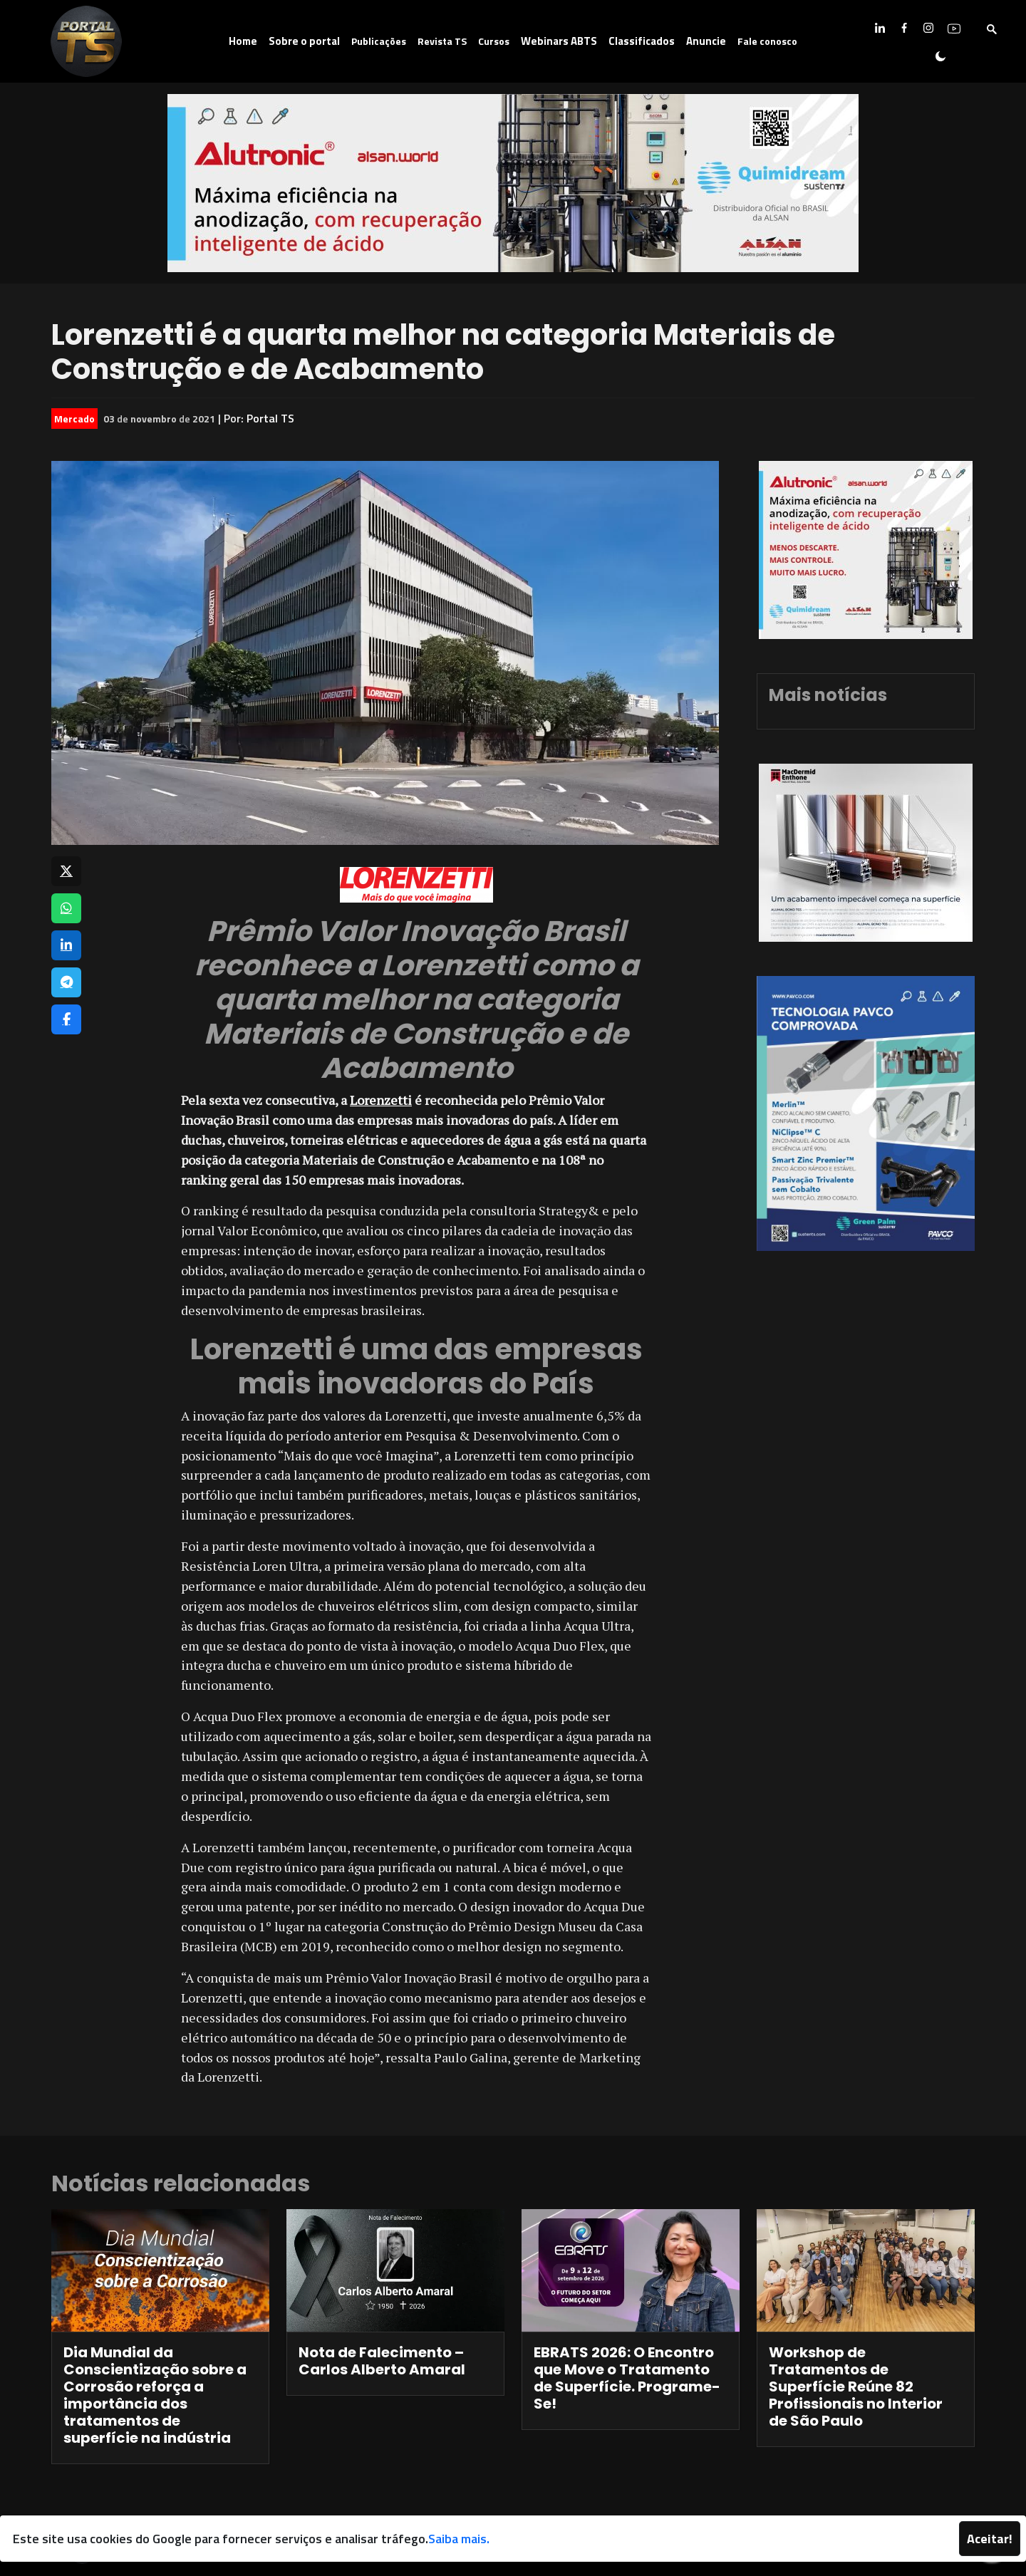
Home (243, 41)
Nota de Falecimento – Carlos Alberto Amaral (382, 2360)
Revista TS (442, 40)
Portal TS (270, 418)
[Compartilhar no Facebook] (66, 1019)
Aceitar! (989, 2538)
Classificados (641, 41)
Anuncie (706, 41)
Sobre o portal (304, 41)
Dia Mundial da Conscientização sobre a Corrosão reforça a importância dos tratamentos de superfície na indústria (155, 2395)
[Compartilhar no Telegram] (66, 982)
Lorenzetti (381, 1099)
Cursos (493, 40)
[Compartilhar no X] (66, 871)
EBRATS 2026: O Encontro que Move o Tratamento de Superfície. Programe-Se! (627, 2378)
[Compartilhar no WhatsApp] (66, 908)
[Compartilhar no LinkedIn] (66, 945)
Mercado (74, 418)
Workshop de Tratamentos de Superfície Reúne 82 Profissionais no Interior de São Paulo (856, 2386)
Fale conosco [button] (767, 40)
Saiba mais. (458, 2538)
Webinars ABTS (559, 41)
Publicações (378, 40)
